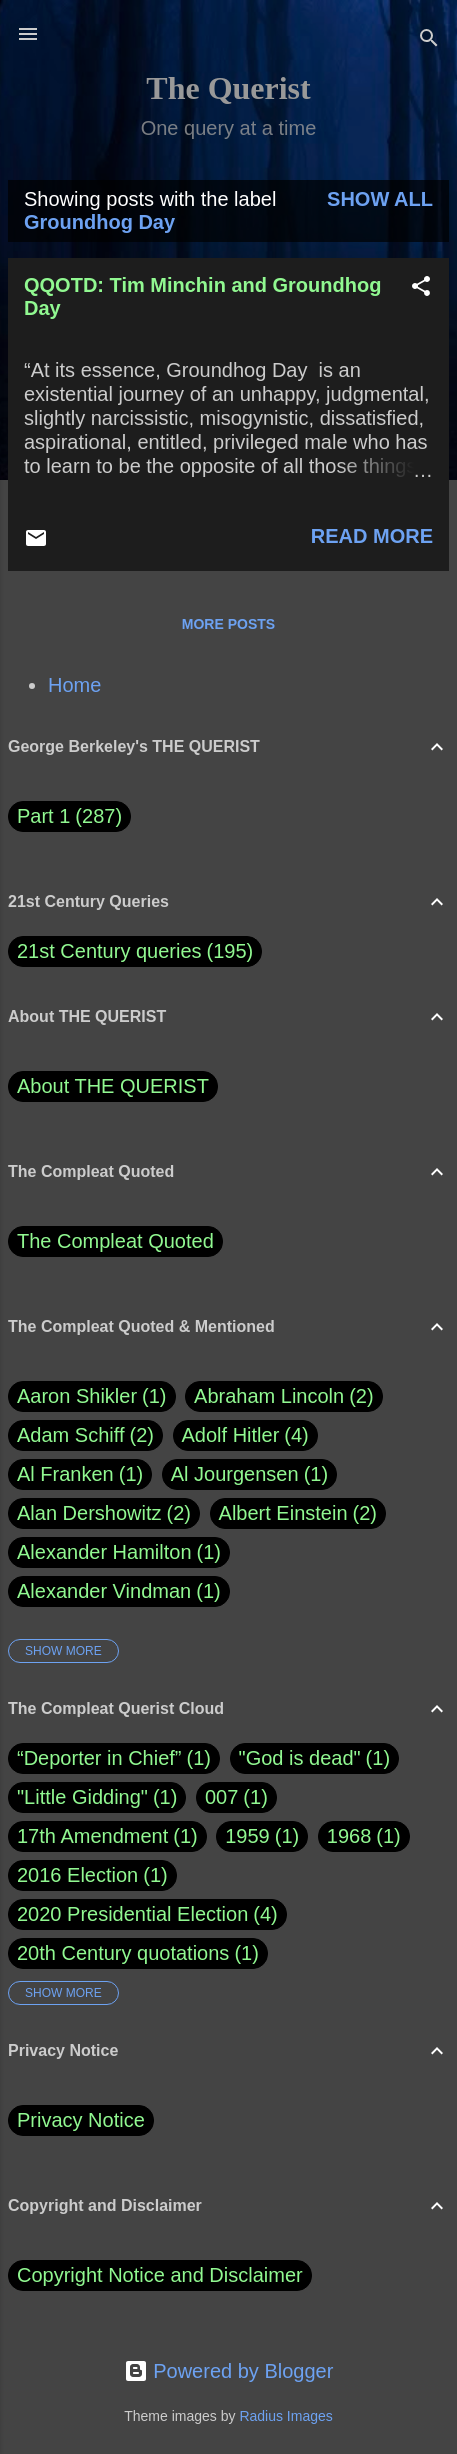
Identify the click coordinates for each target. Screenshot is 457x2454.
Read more (372, 536)
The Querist (228, 88)
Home (74, 685)
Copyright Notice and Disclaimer (160, 2275)
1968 (349, 1836)
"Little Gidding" (82, 1797)
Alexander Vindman (119, 1591)
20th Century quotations (123, 1953)
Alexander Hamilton (119, 1552)
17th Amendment (92, 1836)
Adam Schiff (85, 1435)
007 (221, 1797)
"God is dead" (300, 1758)
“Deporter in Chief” (99, 1758)
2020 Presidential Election (132, 1914)
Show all (380, 199)
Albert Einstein (298, 1513)
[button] (421, 288)
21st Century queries (109, 951)
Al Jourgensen (249, 1474)
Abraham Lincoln (284, 1396)
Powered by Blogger (229, 2371)
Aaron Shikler (92, 1396)
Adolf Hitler (245, 1435)
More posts (228, 624)
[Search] (429, 40)
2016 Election (77, 1875)
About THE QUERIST (113, 1086)
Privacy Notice (81, 2120)
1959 (247, 1836)
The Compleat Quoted (115, 1241)
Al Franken (80, 1474)
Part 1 (69, 816)
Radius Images (285, 2416)
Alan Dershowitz (104, 1513)
